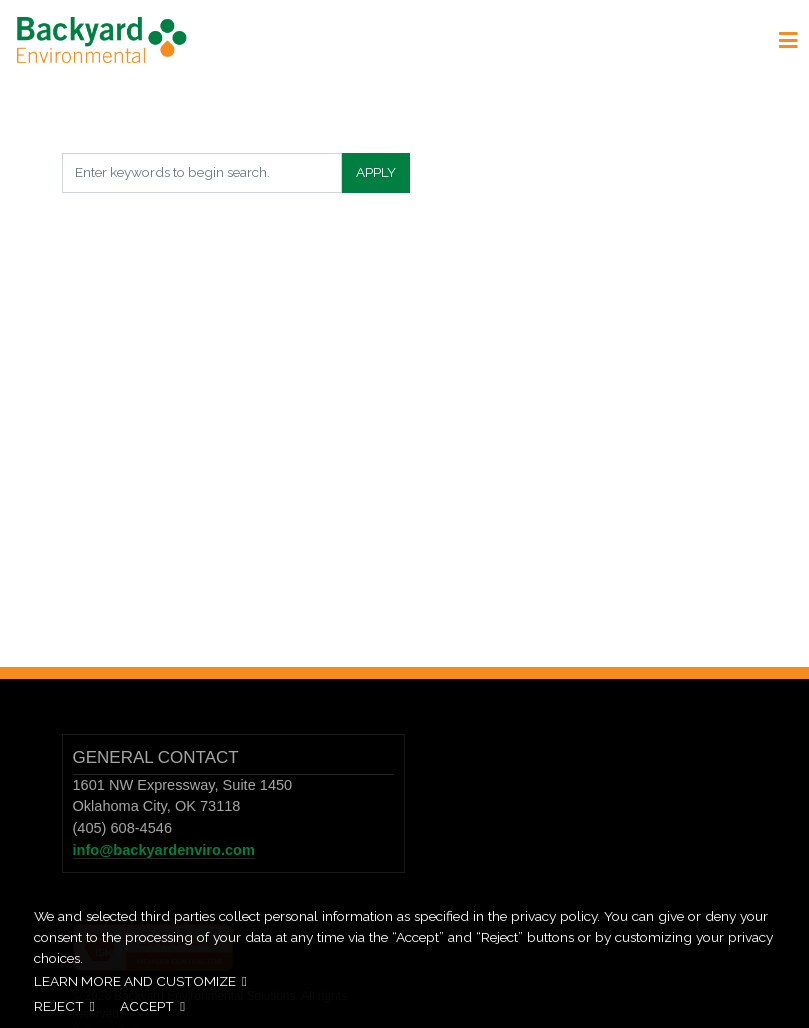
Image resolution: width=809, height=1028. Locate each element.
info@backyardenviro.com (164, 850)
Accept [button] (147, 1006)
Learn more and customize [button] (135, 981)
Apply (376, 172)
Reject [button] (59, 1006)
